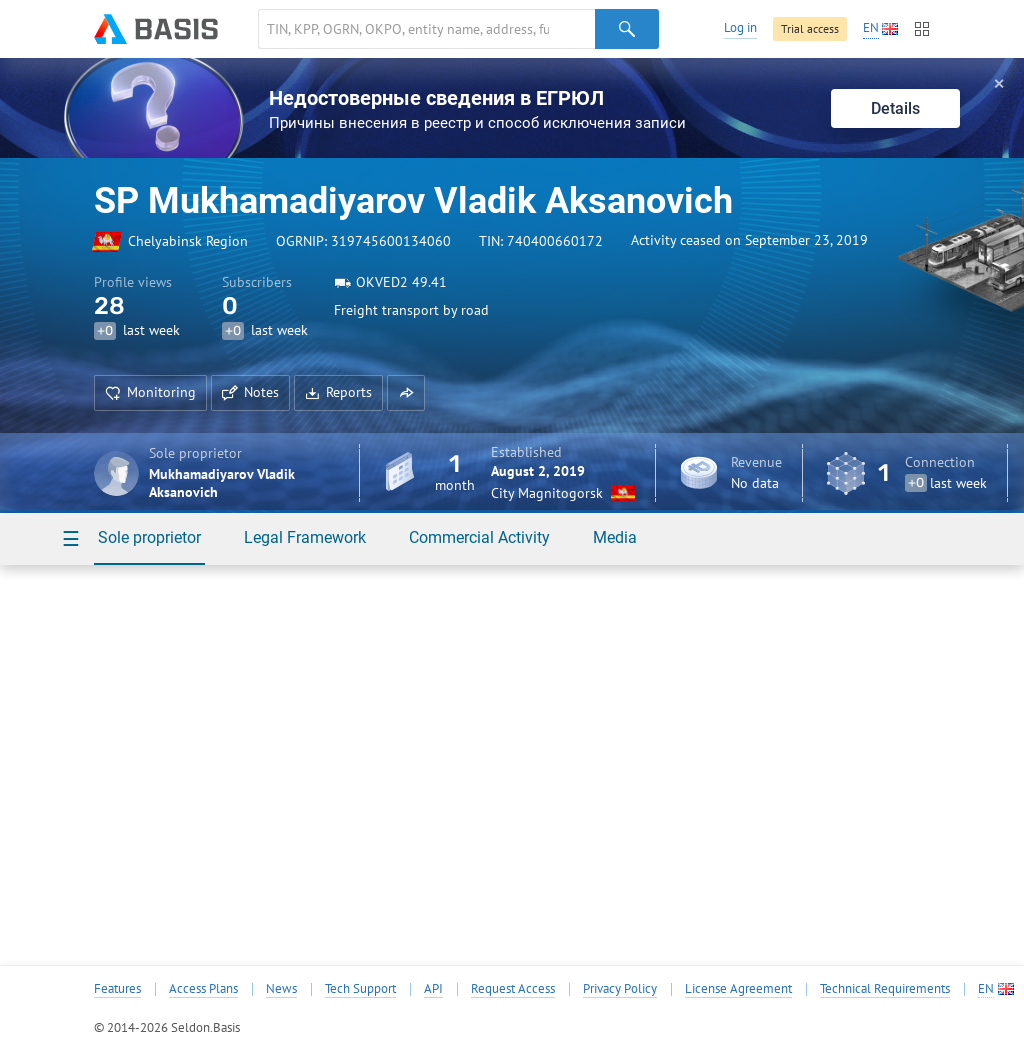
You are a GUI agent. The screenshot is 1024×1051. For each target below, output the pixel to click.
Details (895, 108)
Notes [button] (250, 392)
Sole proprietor (149, 537)
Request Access (513, 989)
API (433, 989)
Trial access (810, 28)
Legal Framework (305, 537)
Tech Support (360, 989)
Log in (740, 27)
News (281, 989)
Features (117, 989)
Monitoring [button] (150, 392)
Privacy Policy (620, 989)
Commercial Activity (479, 537)
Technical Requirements (885, 989)
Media (615, 537)
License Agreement (738, 989)
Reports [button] (338, 392)
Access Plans (203, 989)
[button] (406, 393)
